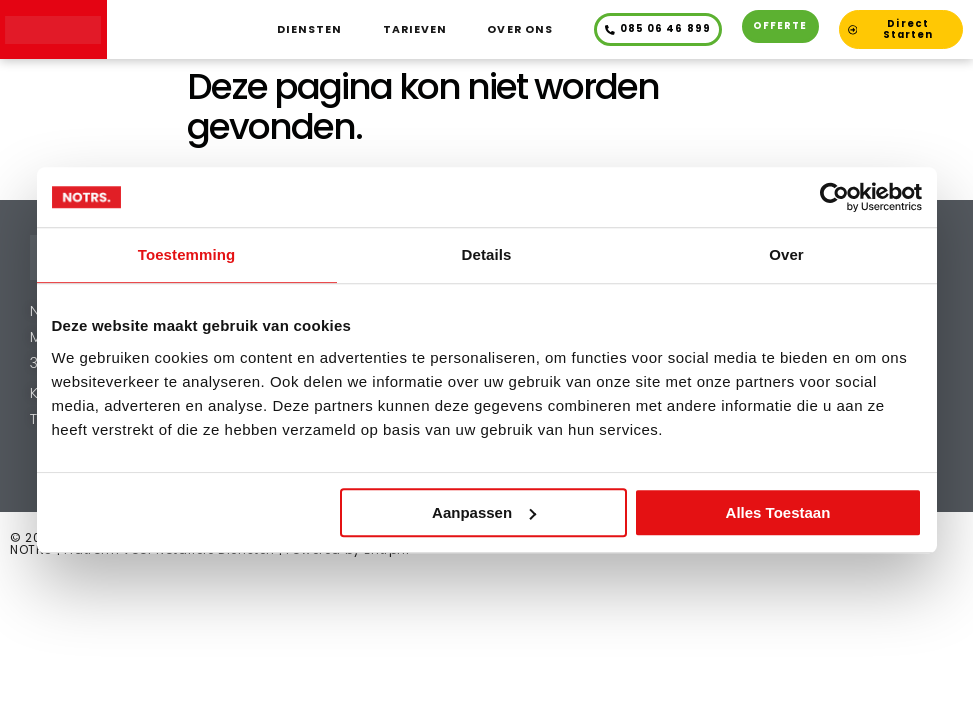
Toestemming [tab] (187, 254)
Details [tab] (487, 254)
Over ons (520, 29)
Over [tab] (786, 254)
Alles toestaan (778, 512)
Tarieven (415, 29)
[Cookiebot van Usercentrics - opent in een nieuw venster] (834, 197)
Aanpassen (484, 512)
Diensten (310, 29)
